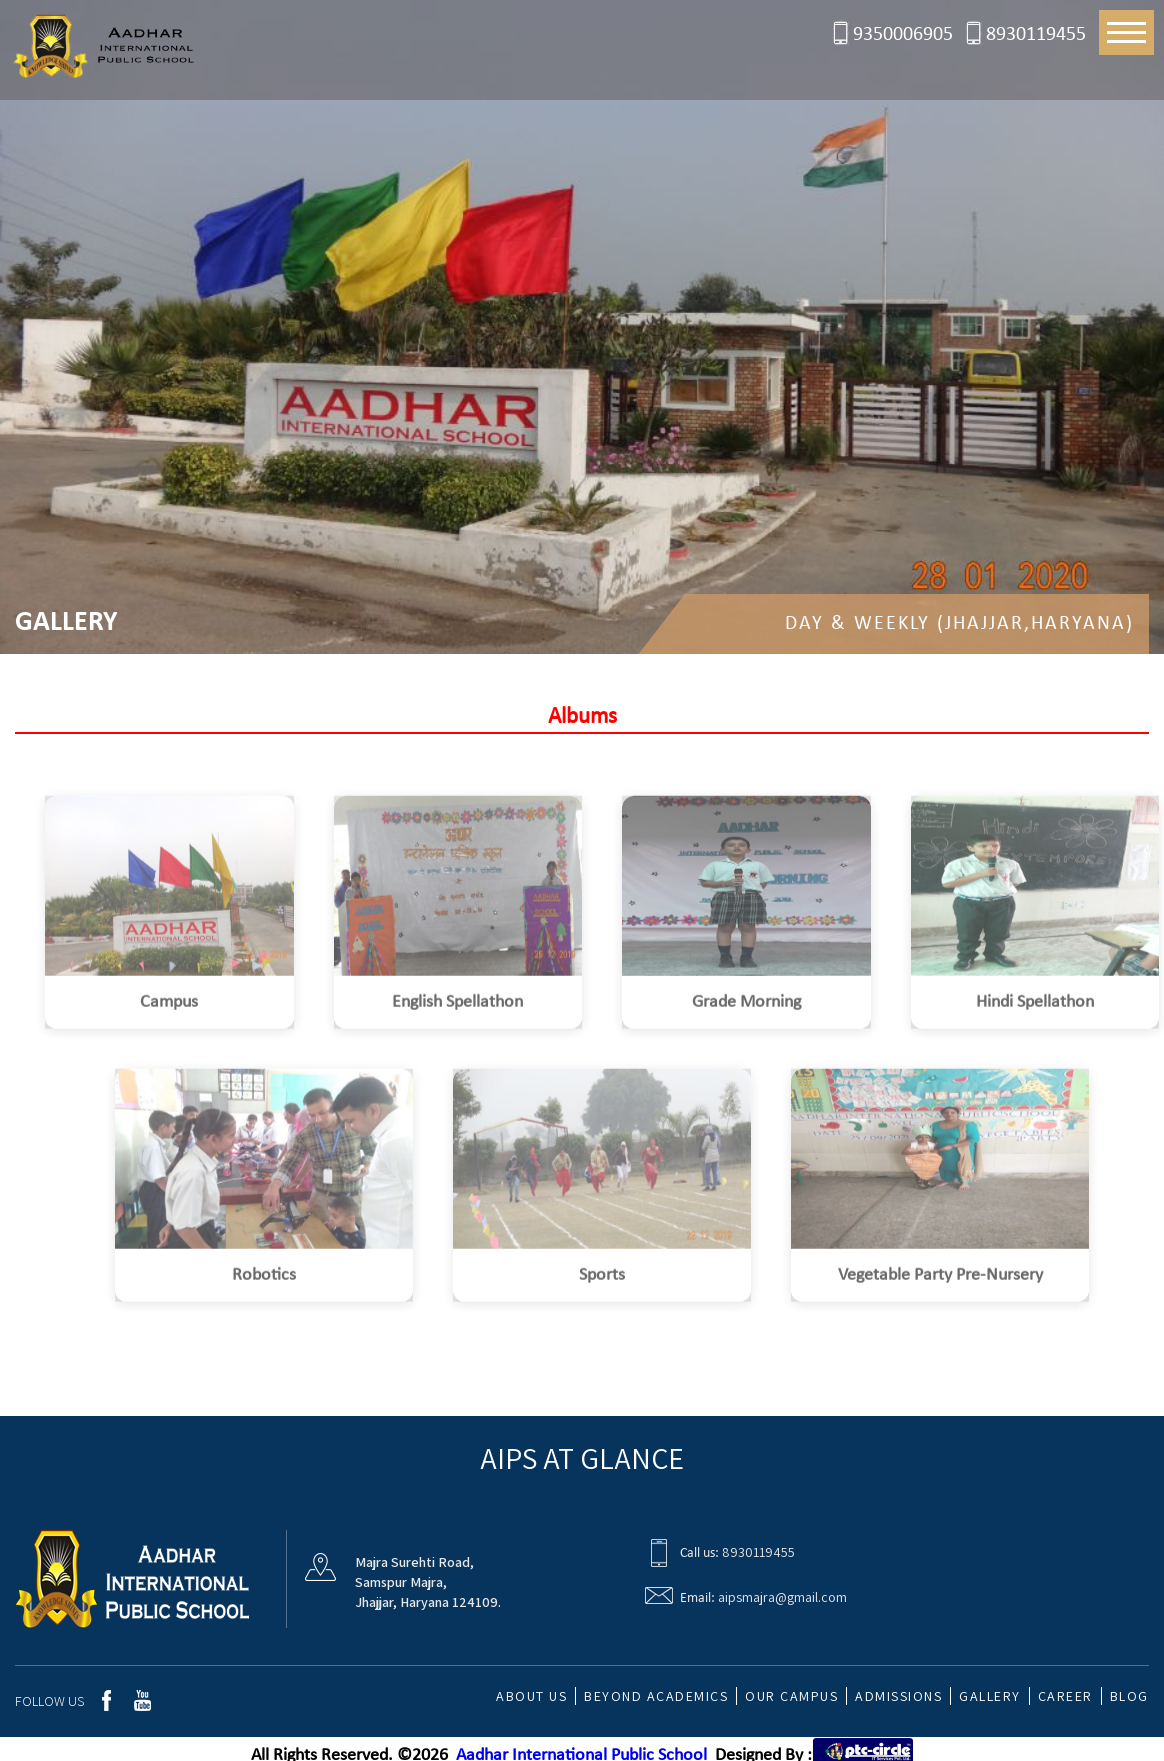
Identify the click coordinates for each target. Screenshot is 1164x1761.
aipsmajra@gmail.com (782, 1597)
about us (531, 1696)
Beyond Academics (656, 1696)
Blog (1129, 1696)
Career (1065, 1696)
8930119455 (1036, 35)
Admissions (898, 1696)
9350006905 (903, 35)
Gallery (990, 1696)
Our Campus (791, 1696)
